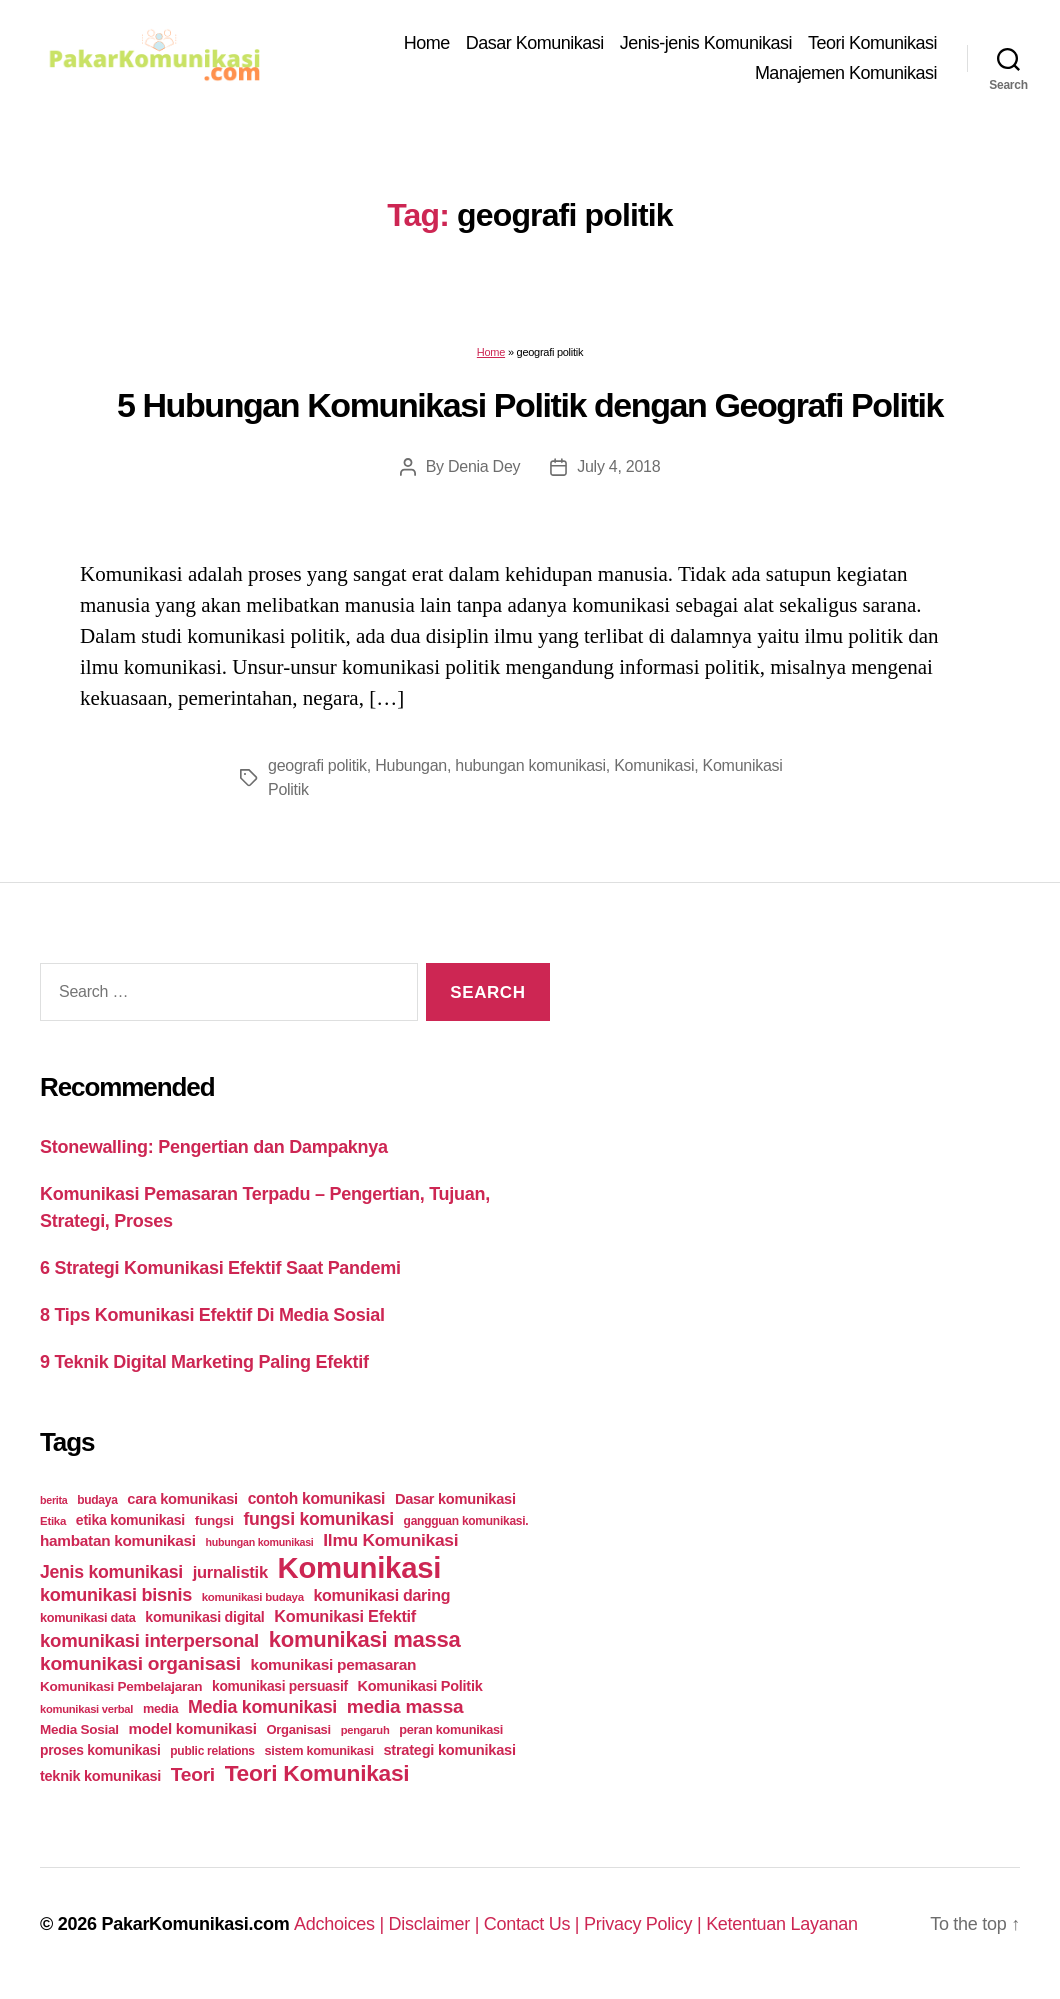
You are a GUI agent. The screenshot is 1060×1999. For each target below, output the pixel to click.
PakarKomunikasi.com (195, 1924)
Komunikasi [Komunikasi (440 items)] (360, 1567)
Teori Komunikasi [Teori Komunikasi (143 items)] (317, 1773)
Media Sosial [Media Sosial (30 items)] (79, 1729)
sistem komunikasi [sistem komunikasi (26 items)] (319, 1750)
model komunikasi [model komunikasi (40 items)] (192, 1728)
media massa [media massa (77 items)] (405, 1706)
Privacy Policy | (645, 1924)
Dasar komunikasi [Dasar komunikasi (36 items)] (455, 1499)
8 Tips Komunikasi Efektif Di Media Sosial (212, 1315)
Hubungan (411, 765)
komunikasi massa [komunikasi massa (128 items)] (365, 1639)
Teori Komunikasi (872, 43)
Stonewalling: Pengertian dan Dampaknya (214, 1147)
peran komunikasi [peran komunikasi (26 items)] (451, 1729)
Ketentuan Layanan (782, 1924)
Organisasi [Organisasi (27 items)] (298, 1729)
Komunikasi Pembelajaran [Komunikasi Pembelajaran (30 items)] (121, 1686)
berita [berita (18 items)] (53, 1500)
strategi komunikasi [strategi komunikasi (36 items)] (449, 1750)
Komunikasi (654, 765)
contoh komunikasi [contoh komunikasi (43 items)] (317, 1498)
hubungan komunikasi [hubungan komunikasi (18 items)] (260, 1542)
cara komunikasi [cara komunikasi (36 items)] (182, 1499)
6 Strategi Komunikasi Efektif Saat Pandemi (220, 1268)
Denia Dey (484, 466)
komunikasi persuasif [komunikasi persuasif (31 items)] (280, 1686)
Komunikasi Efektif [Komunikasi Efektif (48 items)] (345, 1616)
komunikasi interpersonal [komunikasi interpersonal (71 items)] (149, 1640)
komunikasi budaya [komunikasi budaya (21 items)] (253, 1597)
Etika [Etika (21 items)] (53, 1521)
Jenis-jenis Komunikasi (706, 43)
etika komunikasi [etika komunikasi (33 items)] (130, 1520)
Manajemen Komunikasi (846, 73)
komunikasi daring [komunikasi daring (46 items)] (381, 1595)
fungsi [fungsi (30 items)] (214, 1520)
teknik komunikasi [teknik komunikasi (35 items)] (100, 1776)
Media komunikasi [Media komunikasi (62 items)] (262, 1707)
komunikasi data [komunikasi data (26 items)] (88, 1617)
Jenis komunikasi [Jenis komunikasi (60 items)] (111, 1572)
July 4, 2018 (618, 466)
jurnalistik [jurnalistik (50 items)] (230, 1572)
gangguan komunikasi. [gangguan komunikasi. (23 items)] (466, 1521)
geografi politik (317, 765)
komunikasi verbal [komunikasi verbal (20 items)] (86, 1709)
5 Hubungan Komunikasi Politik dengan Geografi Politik (530, 405)
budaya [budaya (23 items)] (97, 1500)
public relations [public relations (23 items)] (212, 1751)
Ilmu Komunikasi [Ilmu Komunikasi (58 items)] (390, 1540)
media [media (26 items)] (160, 1708)
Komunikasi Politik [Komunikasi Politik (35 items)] (420, 1686)
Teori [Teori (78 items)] (193, 1774)
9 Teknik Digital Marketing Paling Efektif (204, 1362)
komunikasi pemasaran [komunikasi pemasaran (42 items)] (334, 1664)
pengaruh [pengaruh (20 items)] (365, 1730)
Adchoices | (341, 1924)
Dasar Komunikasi (535, 43)
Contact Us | (534, 1924)
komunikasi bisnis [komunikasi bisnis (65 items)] (116, 1595)
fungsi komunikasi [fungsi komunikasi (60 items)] (318, 1519)
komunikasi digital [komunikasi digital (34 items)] (204, 1617)
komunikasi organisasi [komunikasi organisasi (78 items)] (140, 1663)
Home (427, 43)
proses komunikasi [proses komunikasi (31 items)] (100, 1750)
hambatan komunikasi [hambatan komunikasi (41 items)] (118, 1540)
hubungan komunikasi (530, 765)
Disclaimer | (436, 1924)
